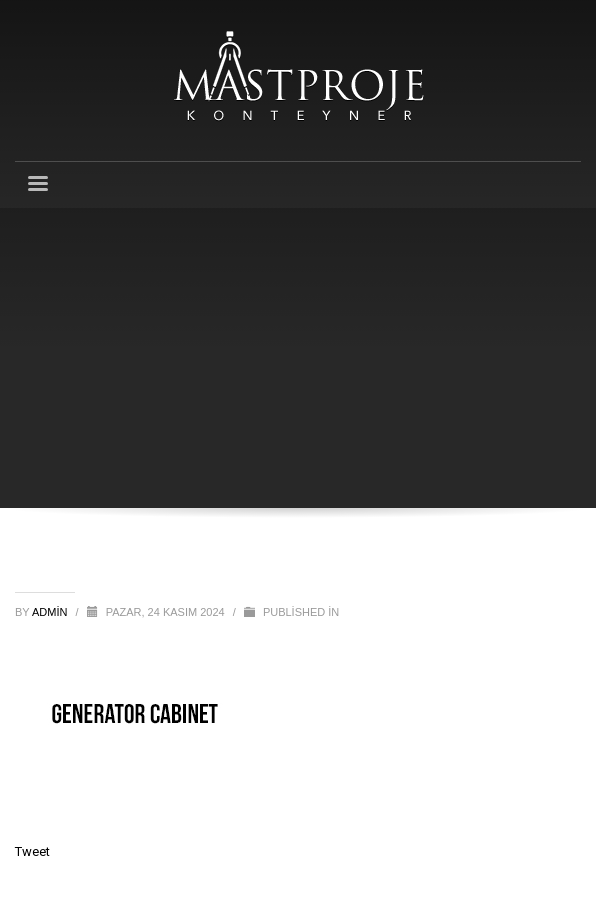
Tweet (32, 851)
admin (51, 612)
